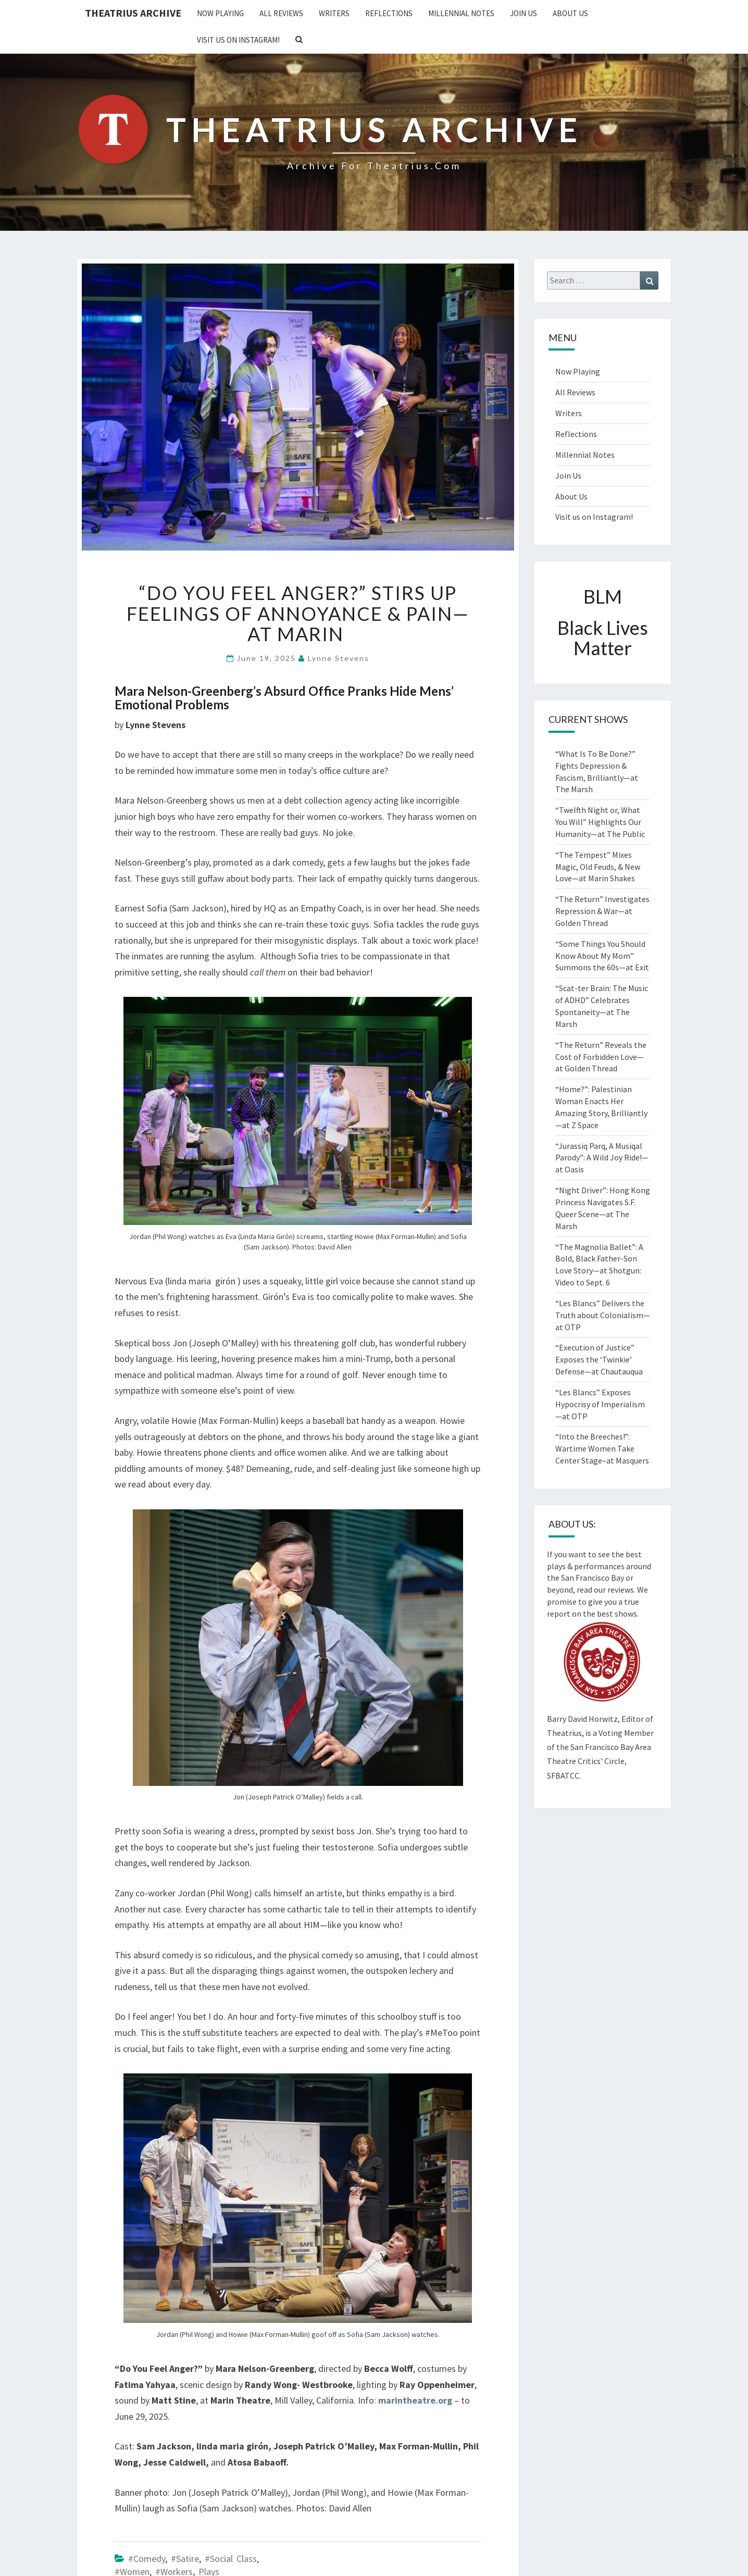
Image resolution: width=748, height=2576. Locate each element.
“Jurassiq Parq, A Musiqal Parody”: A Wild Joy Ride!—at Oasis (602, 1158)
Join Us (523, 13)
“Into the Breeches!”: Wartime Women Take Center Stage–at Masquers (602, 1448)
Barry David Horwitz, (583, 1719)
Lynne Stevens (338, 658)
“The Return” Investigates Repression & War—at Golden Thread (602, 911)
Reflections (389, 13)
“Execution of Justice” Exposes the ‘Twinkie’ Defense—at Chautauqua (599, 1359)
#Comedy (146, 2559)
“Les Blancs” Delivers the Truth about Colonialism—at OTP (602, 1315)
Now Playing (220, 13)
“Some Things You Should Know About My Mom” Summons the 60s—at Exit (602, 956)
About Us (570, 13)
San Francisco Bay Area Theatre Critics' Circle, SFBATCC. (599, 1761)
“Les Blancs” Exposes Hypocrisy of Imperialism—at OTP (600, 1404)
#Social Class (231, 2559)
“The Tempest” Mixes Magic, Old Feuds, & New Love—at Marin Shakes (597, 866)
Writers (334, 13)
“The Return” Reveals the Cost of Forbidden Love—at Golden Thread (600, 1057)
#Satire (185, 2559)
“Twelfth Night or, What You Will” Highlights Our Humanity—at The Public (600, 822)
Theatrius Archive (133, 12)
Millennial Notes (461, 13)
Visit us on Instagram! (238, 40)
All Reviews (281, 13)
